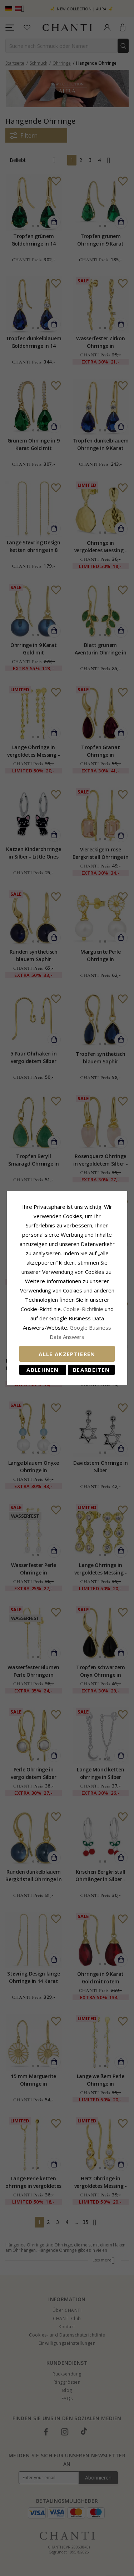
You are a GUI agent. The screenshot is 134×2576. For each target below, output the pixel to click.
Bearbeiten (91, 1369)
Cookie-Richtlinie (83, 1308)
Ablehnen (42, 1369)
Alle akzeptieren (67, 1354)
